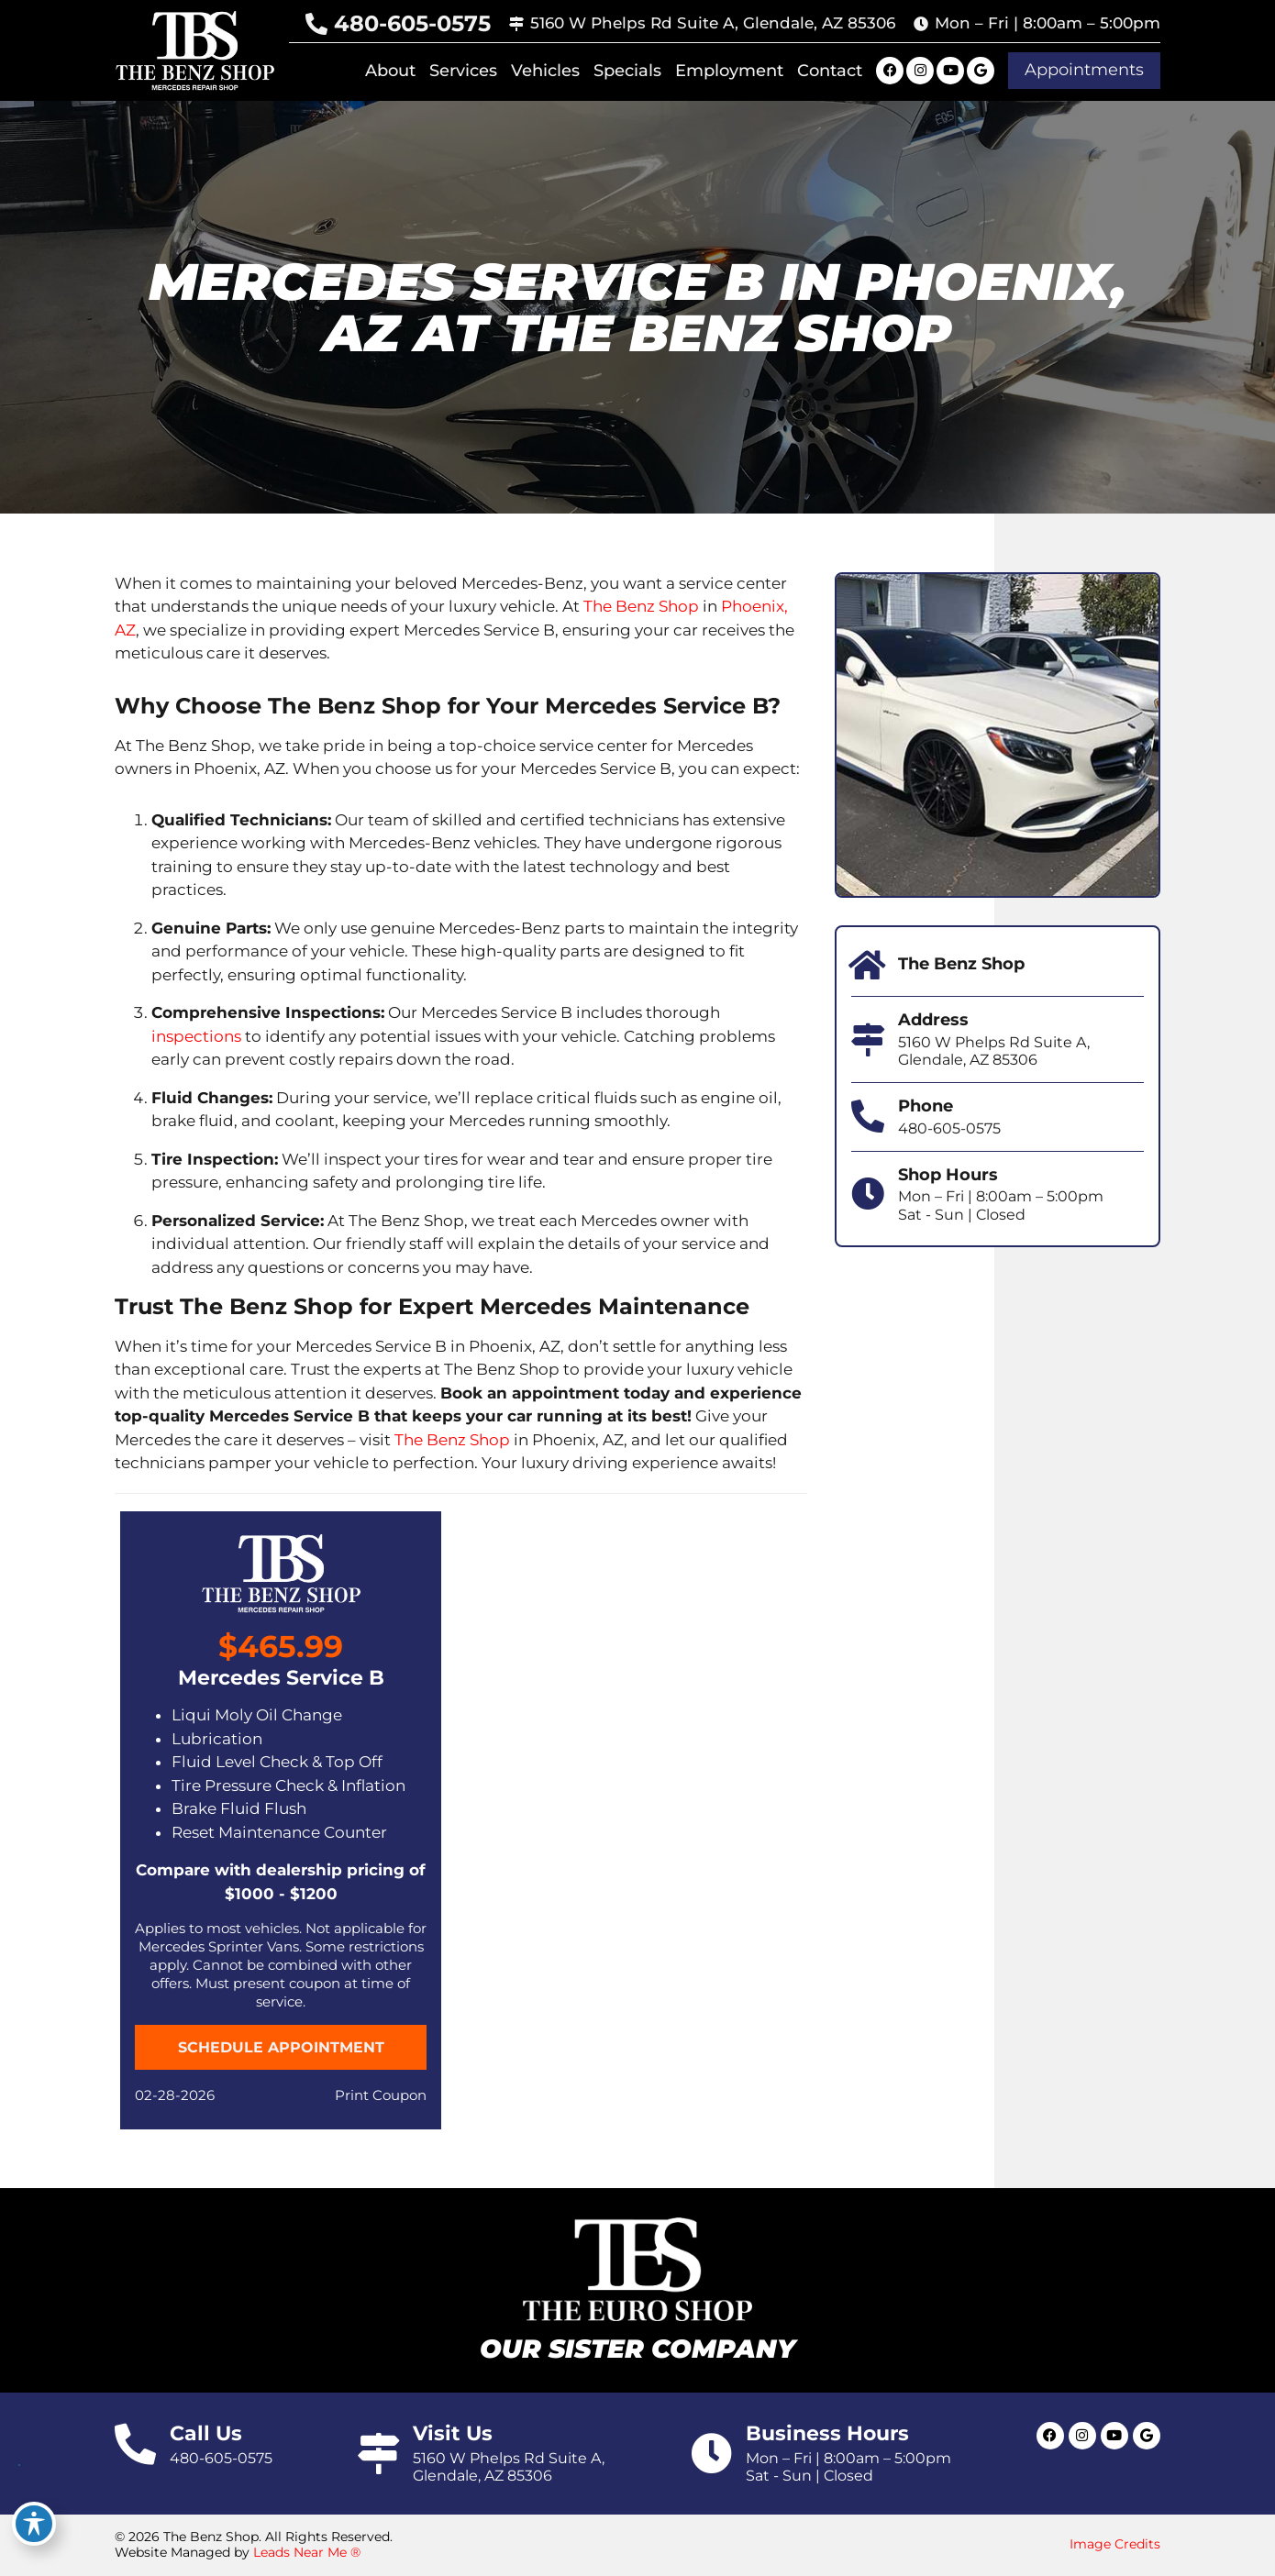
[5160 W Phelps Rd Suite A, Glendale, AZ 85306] (516, 24)
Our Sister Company (637, 2348)
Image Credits (1115, 2544)
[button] (1084, 70)
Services (463, 71)
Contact (829, 71)
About (390, 71)
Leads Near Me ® (306, 2552)
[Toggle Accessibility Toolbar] (34, 2524)
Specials (627, 71)
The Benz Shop (641, 606)
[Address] (867, 1039)
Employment (729, 71)
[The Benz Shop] (867, 965)
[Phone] (867, 1116)
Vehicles (545, 71)
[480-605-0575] (316, 24)
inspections (196, 1036)
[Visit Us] (378, 2453)
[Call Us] (135, 2444)
